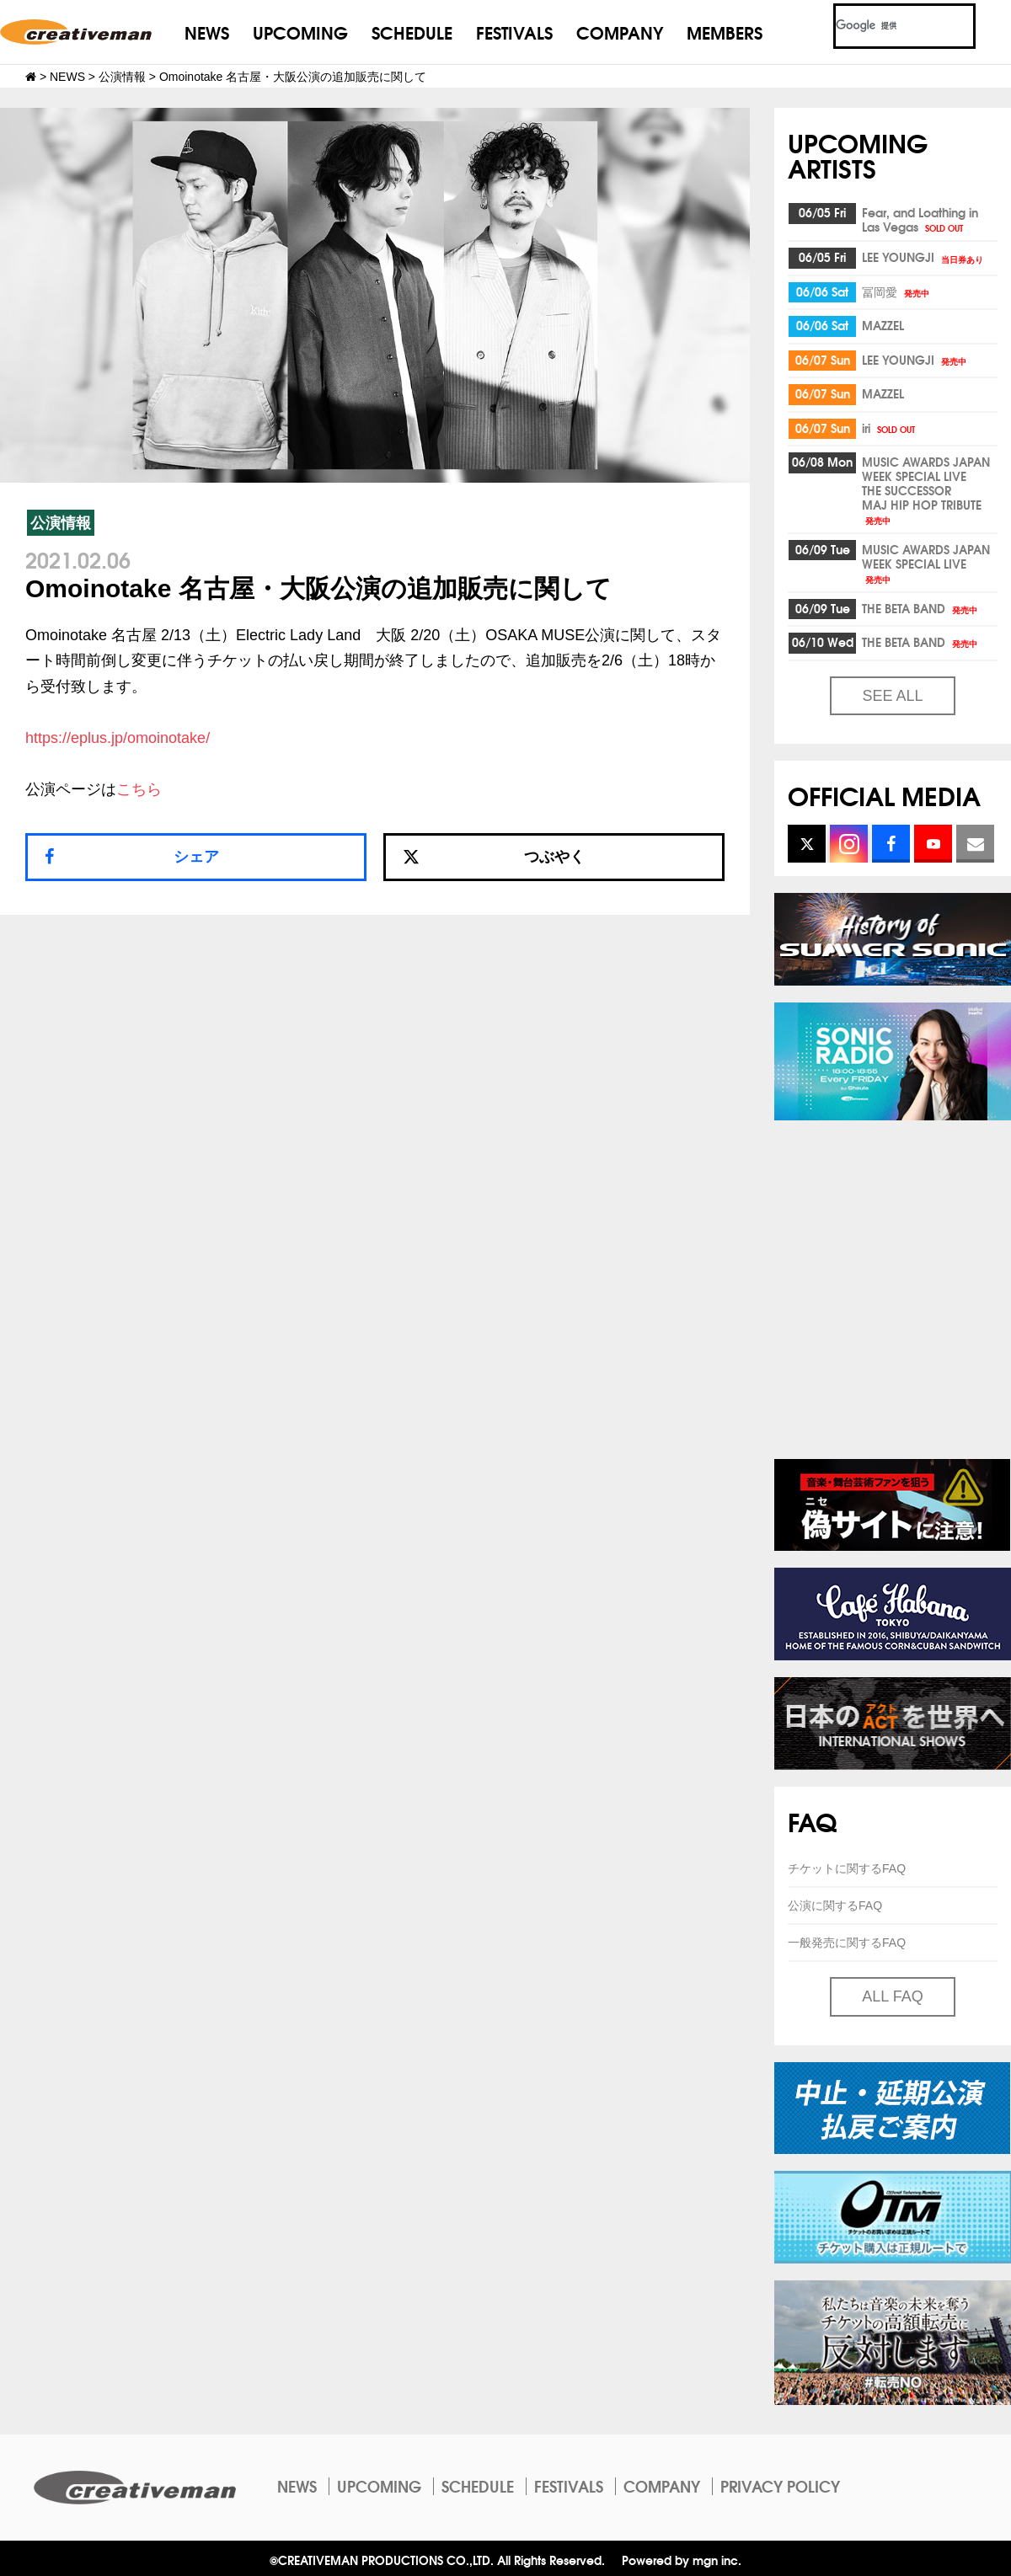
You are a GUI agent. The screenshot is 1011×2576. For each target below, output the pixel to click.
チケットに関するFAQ (847, 1868)
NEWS (207, 32)
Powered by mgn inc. (681, 2559)
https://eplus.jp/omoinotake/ (117, 738)
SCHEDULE (412, 32)
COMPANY (619, 32)
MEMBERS (724, 32)
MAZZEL (883, 325)
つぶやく (494, 856)
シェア (196, 856)
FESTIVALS (514, 32)
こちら (139, 789)
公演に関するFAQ (835, 1905)
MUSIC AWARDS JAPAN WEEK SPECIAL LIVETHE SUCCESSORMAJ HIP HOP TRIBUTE (926, 489)
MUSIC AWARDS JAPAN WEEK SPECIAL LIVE (926, 562)
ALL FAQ (892, 1996)
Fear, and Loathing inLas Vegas (920, 219)
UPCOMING (300, 32)
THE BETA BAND (921, 608)
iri (889, 428)
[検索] (884, 26)
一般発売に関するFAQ (847, 1942)
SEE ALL (892, 695)
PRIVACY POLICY (780, 2486)
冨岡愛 (897, 291)
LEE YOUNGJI (924, 257)
